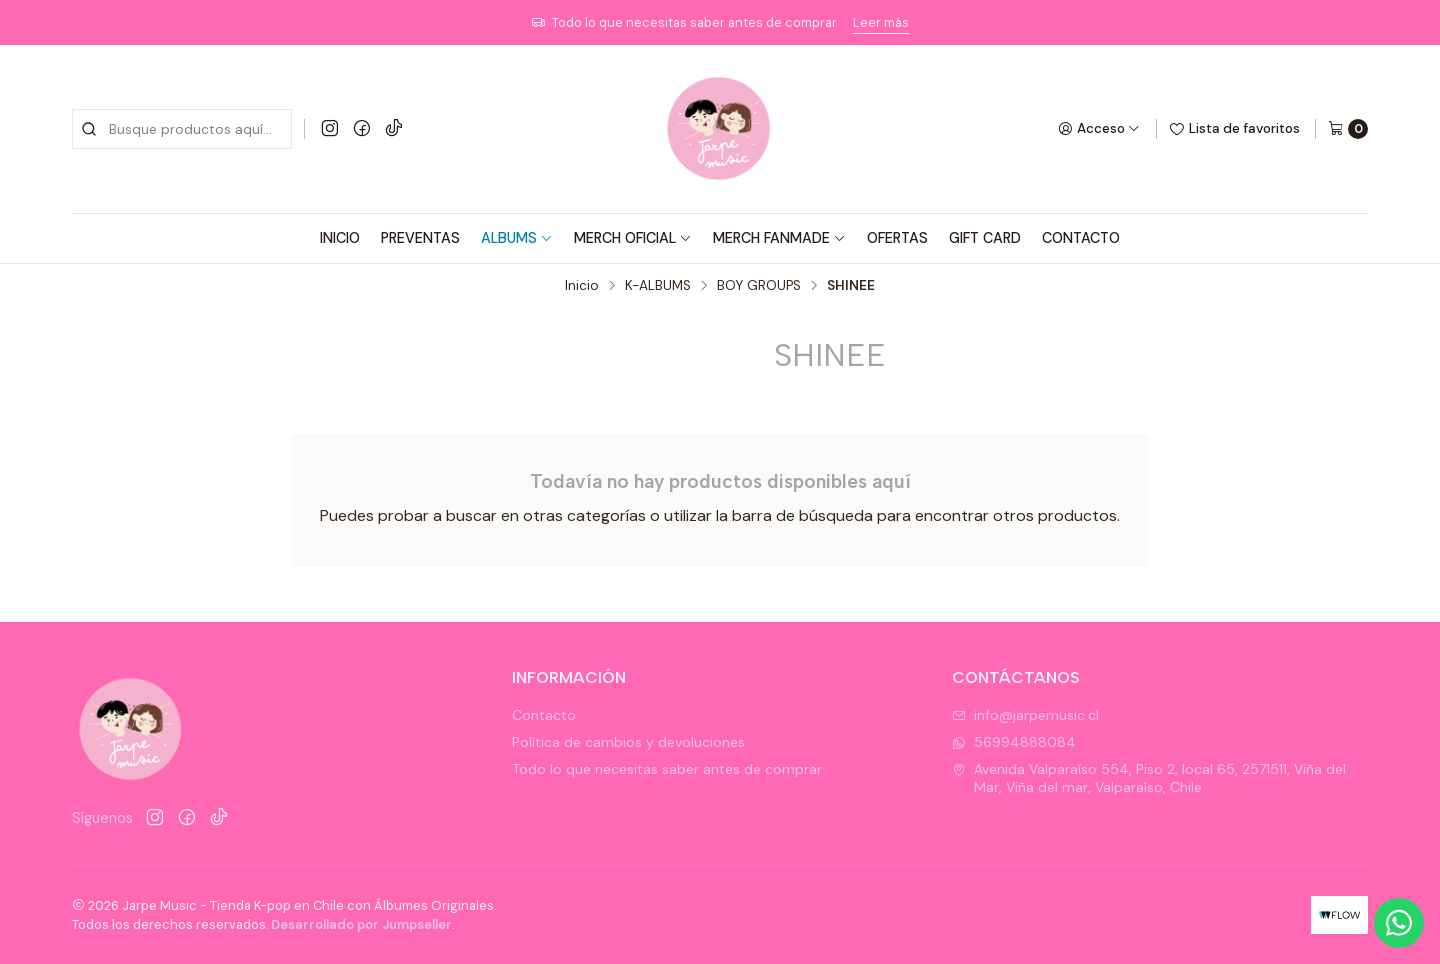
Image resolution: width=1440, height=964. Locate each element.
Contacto (544, 715)
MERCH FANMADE (779, 238)
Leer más (881, 22)
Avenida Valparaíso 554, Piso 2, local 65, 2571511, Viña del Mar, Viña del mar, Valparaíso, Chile (1149, 778)
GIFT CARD (985, 238)
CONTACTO (1081, 238)
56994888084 (1014, 742)
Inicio (582, 286)
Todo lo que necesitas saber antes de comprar (667, 769)
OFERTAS (897, 238)
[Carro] (1348, 129)
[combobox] (182, 129)
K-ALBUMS (658, 286)
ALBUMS (517, 238)
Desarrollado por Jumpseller (361, 924)
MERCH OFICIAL (633, 238)
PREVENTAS (420, 238)
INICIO (340, 238)
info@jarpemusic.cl (1025, 715)
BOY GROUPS (759, 286)
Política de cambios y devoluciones (628, 742)
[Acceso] (1099, 129)
